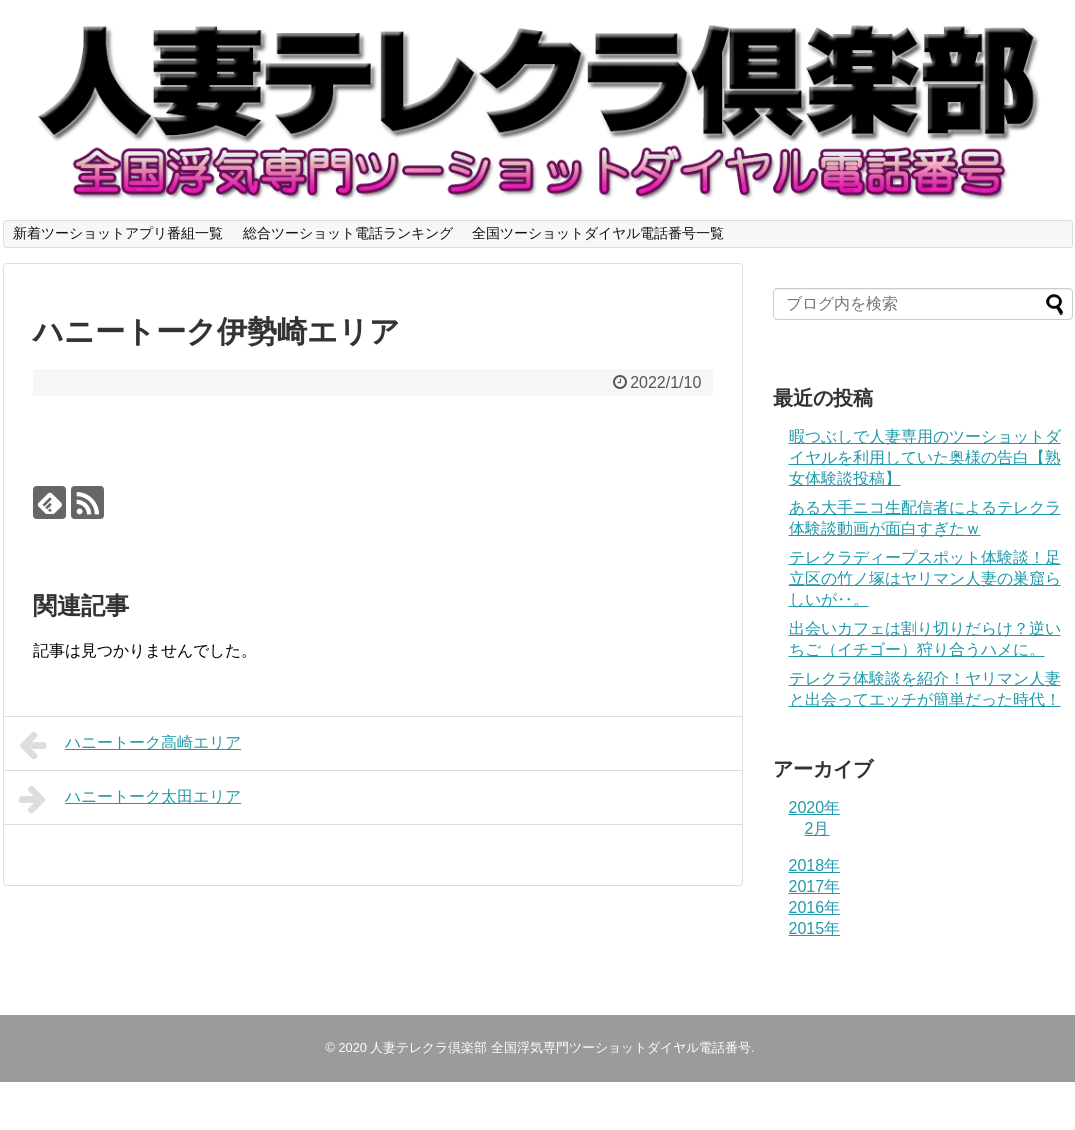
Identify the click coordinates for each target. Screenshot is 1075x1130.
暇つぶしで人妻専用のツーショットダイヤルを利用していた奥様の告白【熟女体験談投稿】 (925, 457)
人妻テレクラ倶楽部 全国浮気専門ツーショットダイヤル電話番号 (560, 1047)
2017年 (815, 886)
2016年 (815, 907)
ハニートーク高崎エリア (130, 745)
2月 (817, 828)
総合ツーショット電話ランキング (348, 233)
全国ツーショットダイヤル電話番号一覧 (598, 233)
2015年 (815, 928)
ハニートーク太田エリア (130, 799)
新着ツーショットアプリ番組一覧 (118, 233)
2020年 (815, 807)
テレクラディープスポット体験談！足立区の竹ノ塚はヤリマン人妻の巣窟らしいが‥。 (925, 578)
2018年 (815, 865)
